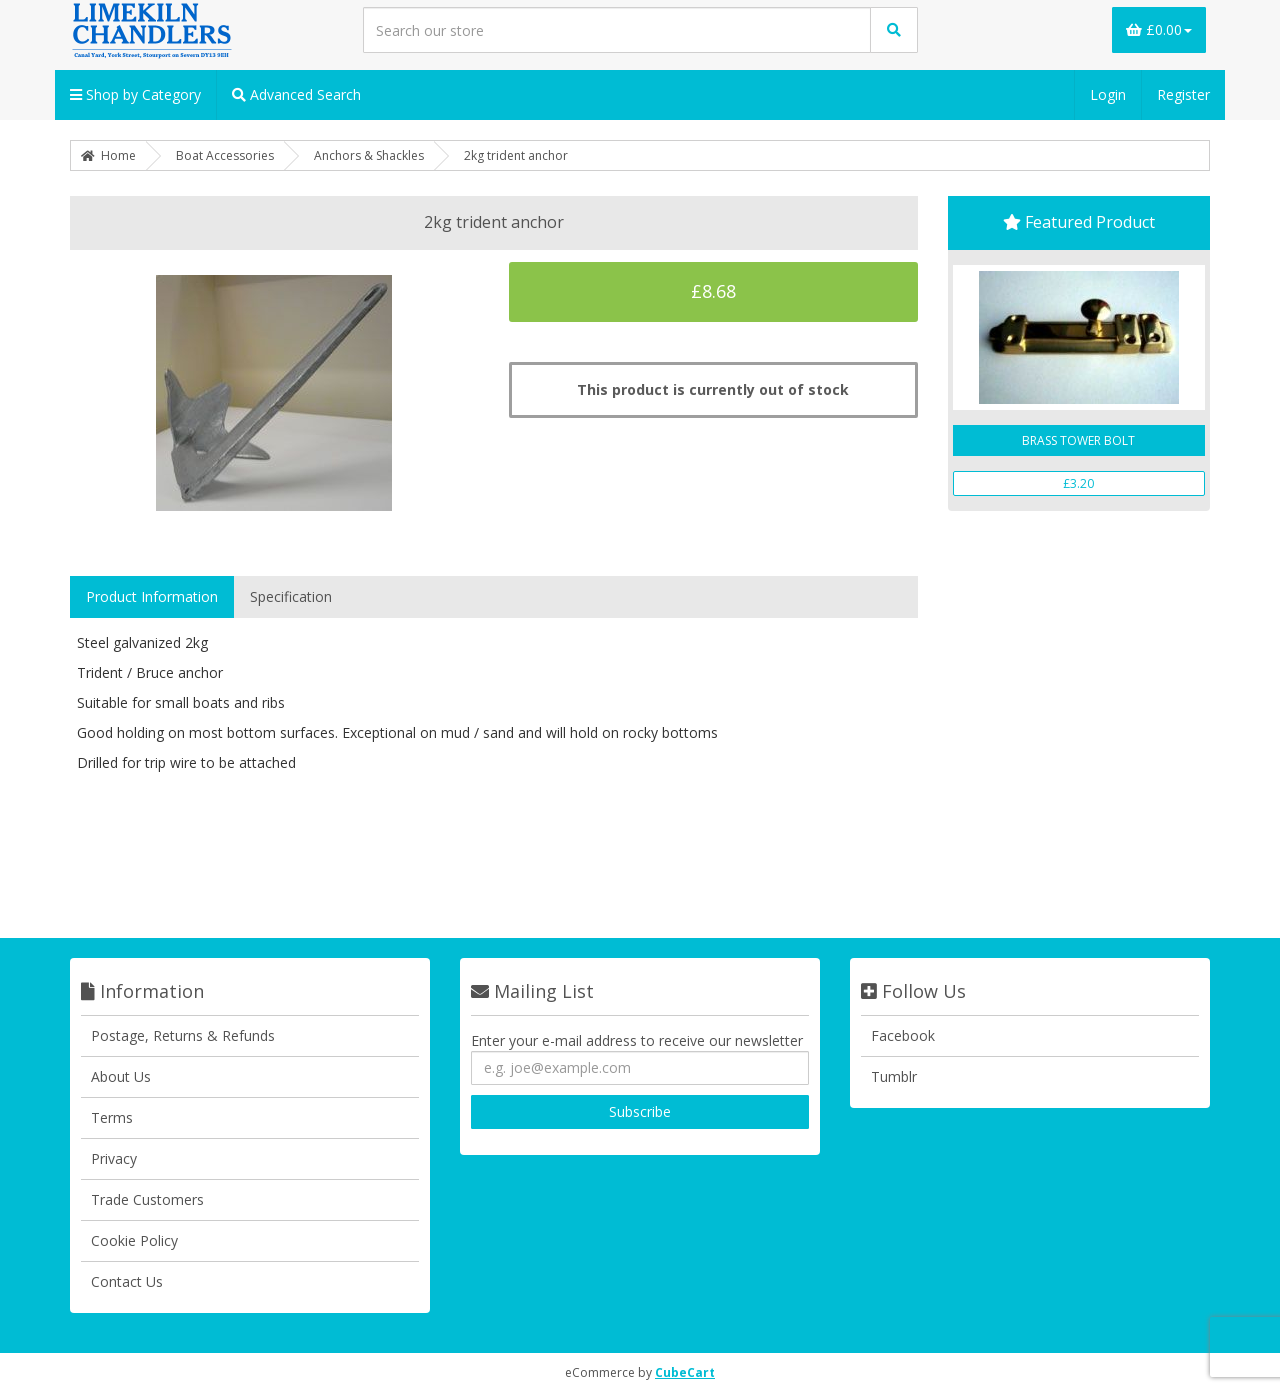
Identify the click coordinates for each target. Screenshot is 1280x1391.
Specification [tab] (291, 596)
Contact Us (127, 1281)
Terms (112, 1117)
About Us (121, 1076)
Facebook (903, 1035)
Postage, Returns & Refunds (183, 1035)
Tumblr (894, 1076)
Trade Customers (147, 1199)
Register (1183, 94)
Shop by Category (135, 94)
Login (1108, 94)
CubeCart (685, 1372)
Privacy (114, 1158)
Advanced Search (296, 94)
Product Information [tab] (152, 596)
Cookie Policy (134, 1240)
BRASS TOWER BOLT (1078, 440)
